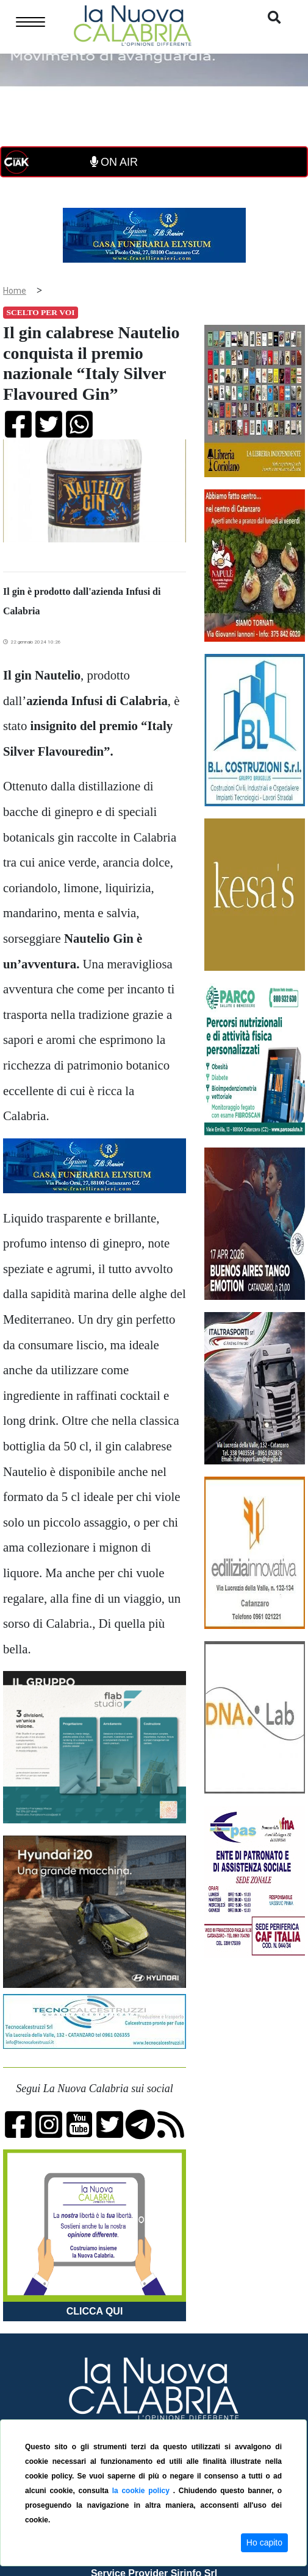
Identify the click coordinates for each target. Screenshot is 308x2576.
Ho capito (264, 2542)
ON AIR (114, 162)
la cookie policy (142, 2490)
